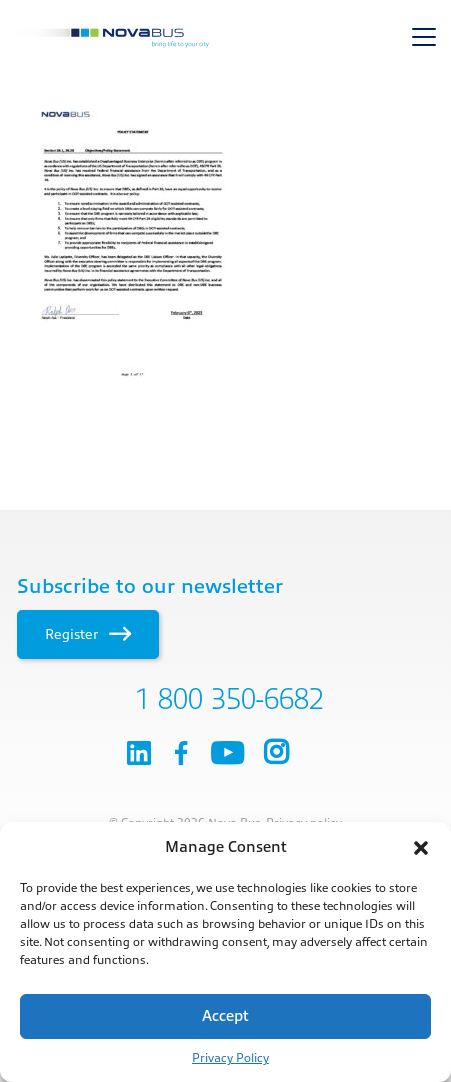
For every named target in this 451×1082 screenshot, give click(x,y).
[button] (421, 848)
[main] (225, 245)
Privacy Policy (230, 1058)
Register (87, 634)
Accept (225, 1016)
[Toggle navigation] (424, 37)
